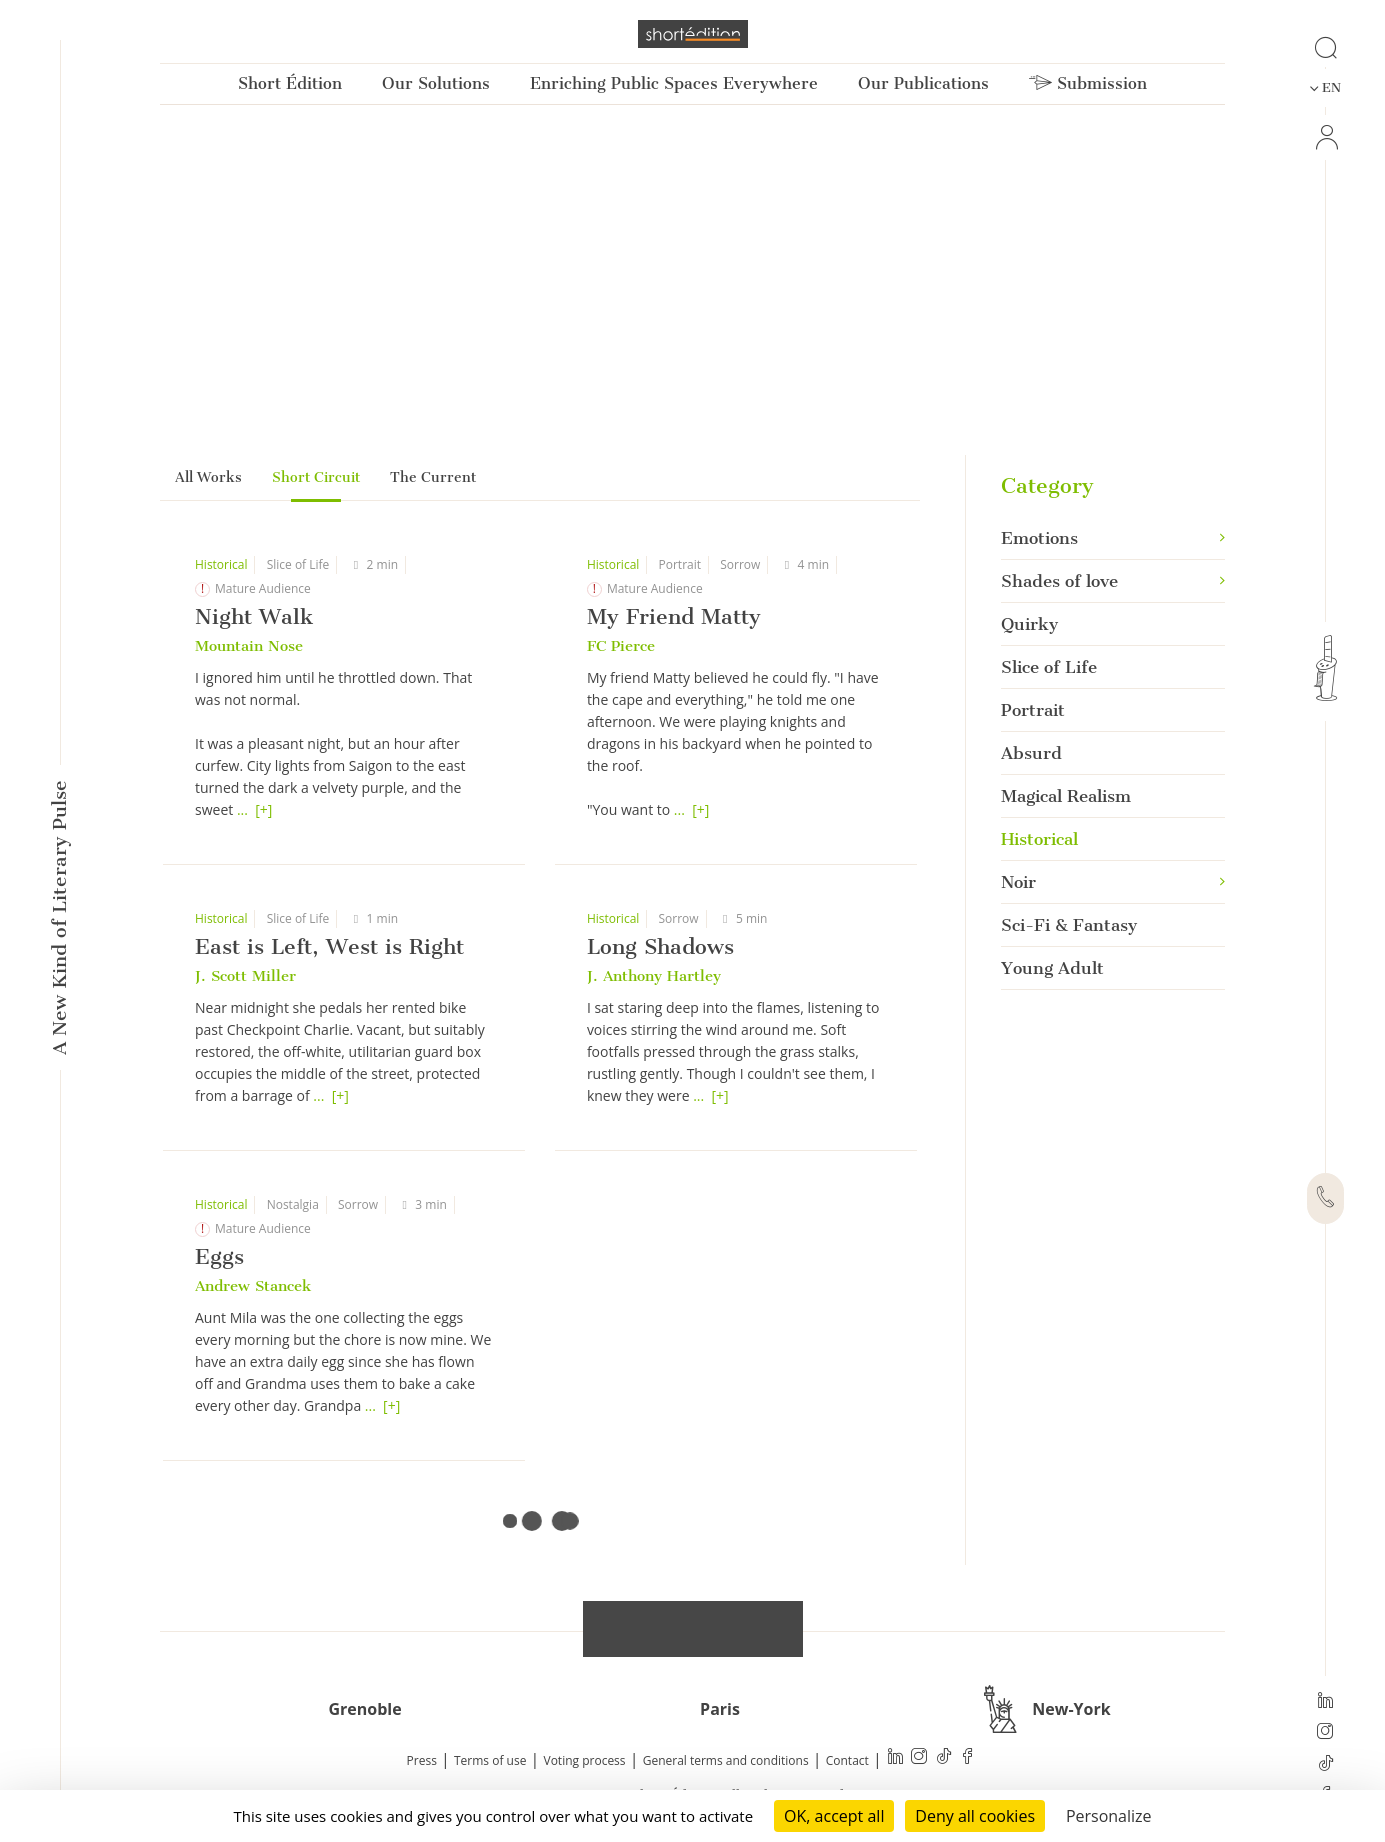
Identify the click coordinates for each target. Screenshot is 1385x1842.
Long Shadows (660, 946)
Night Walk (254, 616)
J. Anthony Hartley (654, 976)
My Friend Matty (674, 616)
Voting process (585, 1760)
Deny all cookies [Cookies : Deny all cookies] (975, 1816)
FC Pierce (621, 646)
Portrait (680, 564)
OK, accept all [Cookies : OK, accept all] (834, 1816)
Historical (221, 564)
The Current (433, 477)
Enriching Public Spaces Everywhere (674, 83)
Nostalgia (293, 1204)
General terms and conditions (726, 1760)
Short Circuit (316, 477)
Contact (847, 1760)
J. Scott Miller (245, 976)
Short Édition (290, 83)
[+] (263, 809)
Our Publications (923, 83)
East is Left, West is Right (329, 946)
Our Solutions (436, 83)
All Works (208, 477)
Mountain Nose (249, 646)
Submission (1088, 83)
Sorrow (740, 564)
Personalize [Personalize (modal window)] (1109, 1816)
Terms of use (490, 1760)
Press (422, 1760)
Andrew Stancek (253, 1286)
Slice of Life (298, 564)
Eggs (219, 1256)
